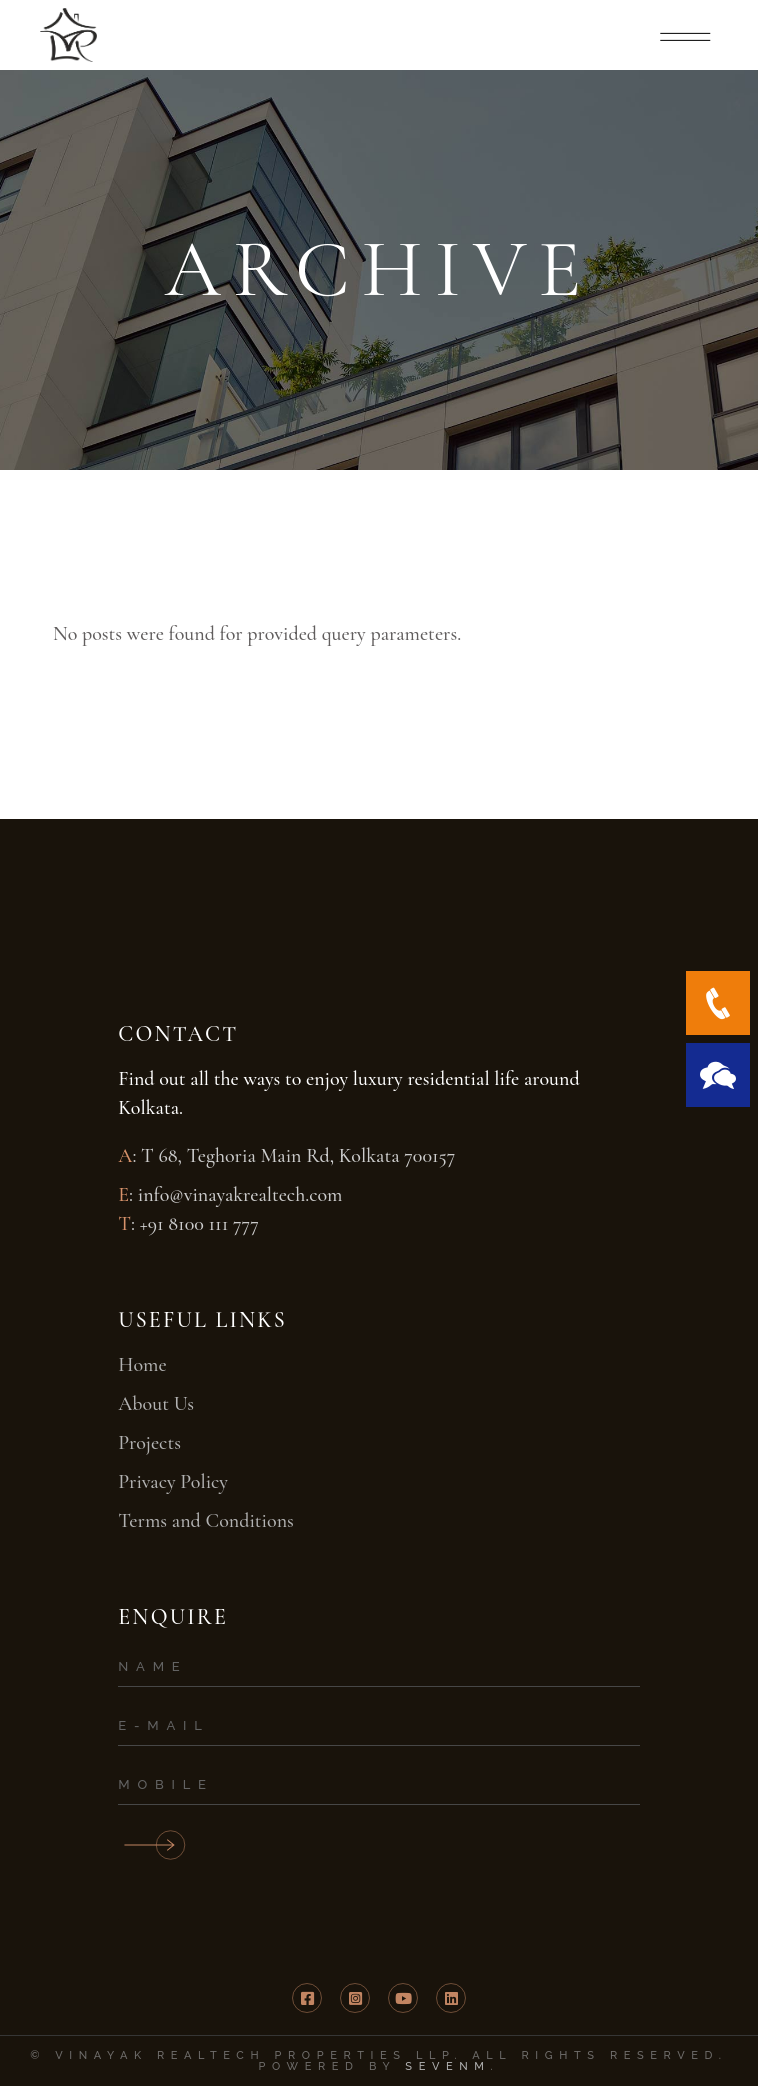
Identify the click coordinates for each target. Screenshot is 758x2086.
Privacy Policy (173, 1482)
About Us (156, 1404)
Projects (149, 1443)
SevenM (447, 2066)
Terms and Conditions (206, 1521)
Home (142, 1365)
